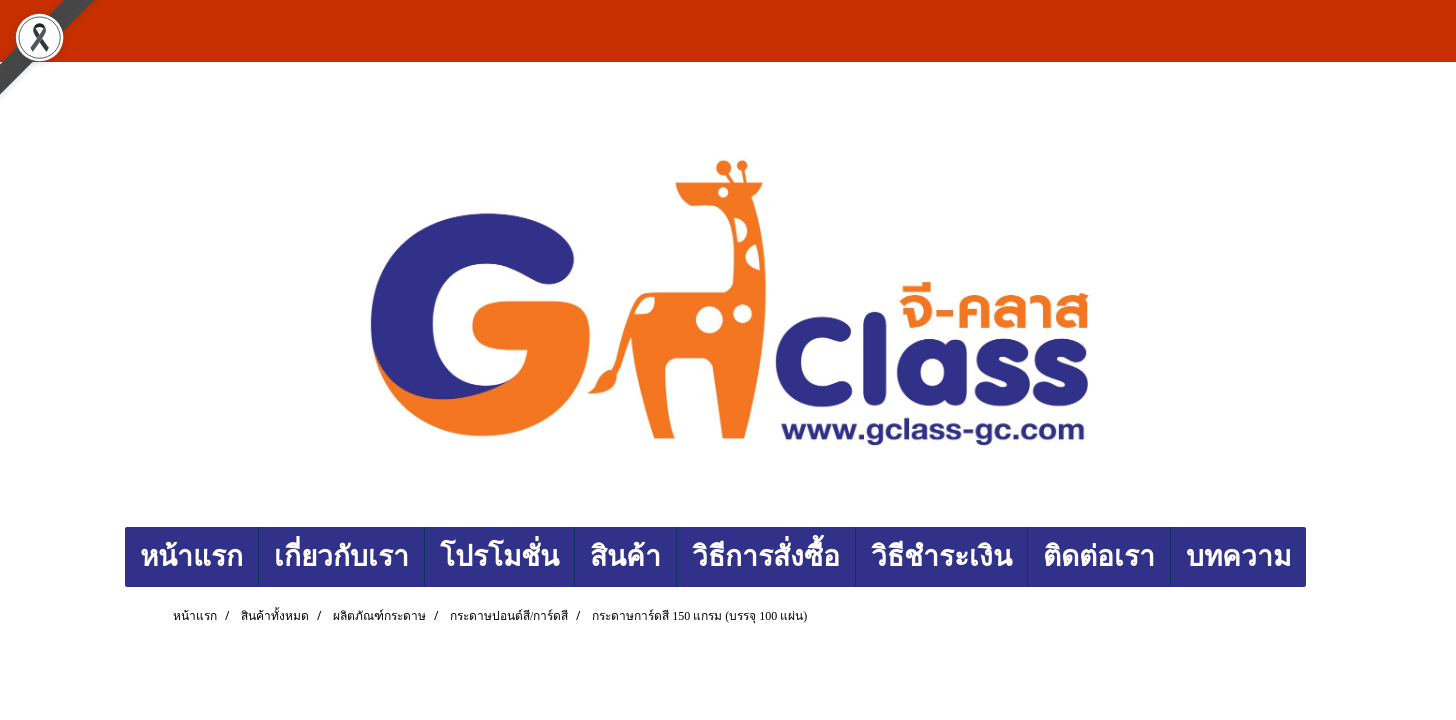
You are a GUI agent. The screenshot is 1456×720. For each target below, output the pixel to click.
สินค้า (625, 556)
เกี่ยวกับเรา (341, 556)
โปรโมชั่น (499, 556)
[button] (1324, 557)
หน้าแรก (191, 556)
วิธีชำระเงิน (941, 556)
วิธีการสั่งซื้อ (766, 556)
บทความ (1238, 556)
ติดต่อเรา (1099, 556)
